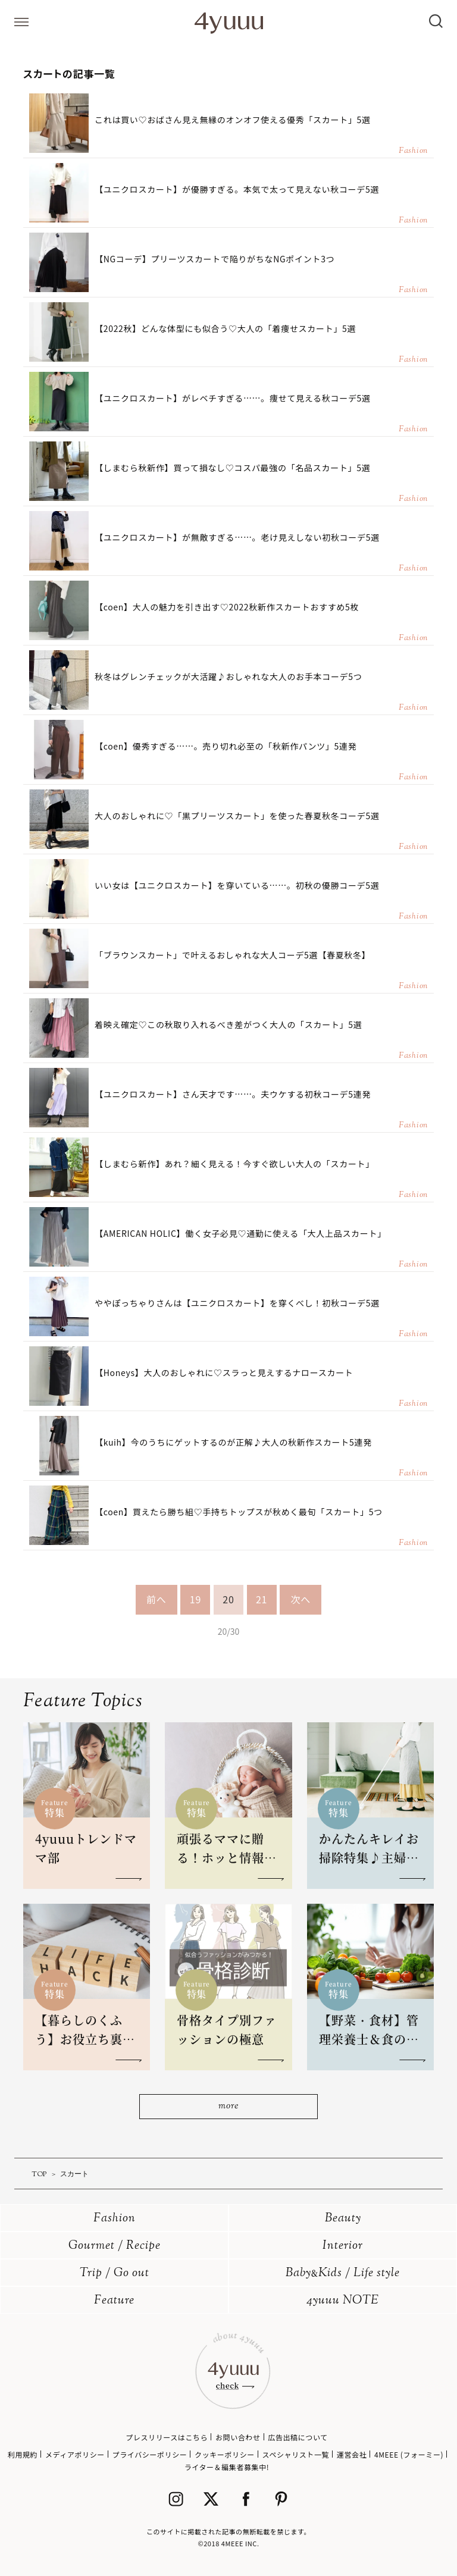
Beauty (343, 2218)
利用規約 (22, 2454)
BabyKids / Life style (343, 2273)
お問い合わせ (238, 2437)
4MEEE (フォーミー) (408, 2454)
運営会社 (352, 2454)
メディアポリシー (75, 2454)
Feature (114, 2300)
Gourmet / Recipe (114, 2246)
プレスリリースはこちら (167, 2437)
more (228, 2106)
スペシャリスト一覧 (296, 2454)
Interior (343, 2246)
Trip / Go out (114, 2273)
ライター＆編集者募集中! (227, 2467)
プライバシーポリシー (149, 2454)
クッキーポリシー (225, 2454)
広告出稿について (297, 2437)
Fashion (114, 2218)
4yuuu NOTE (342, 2300)
